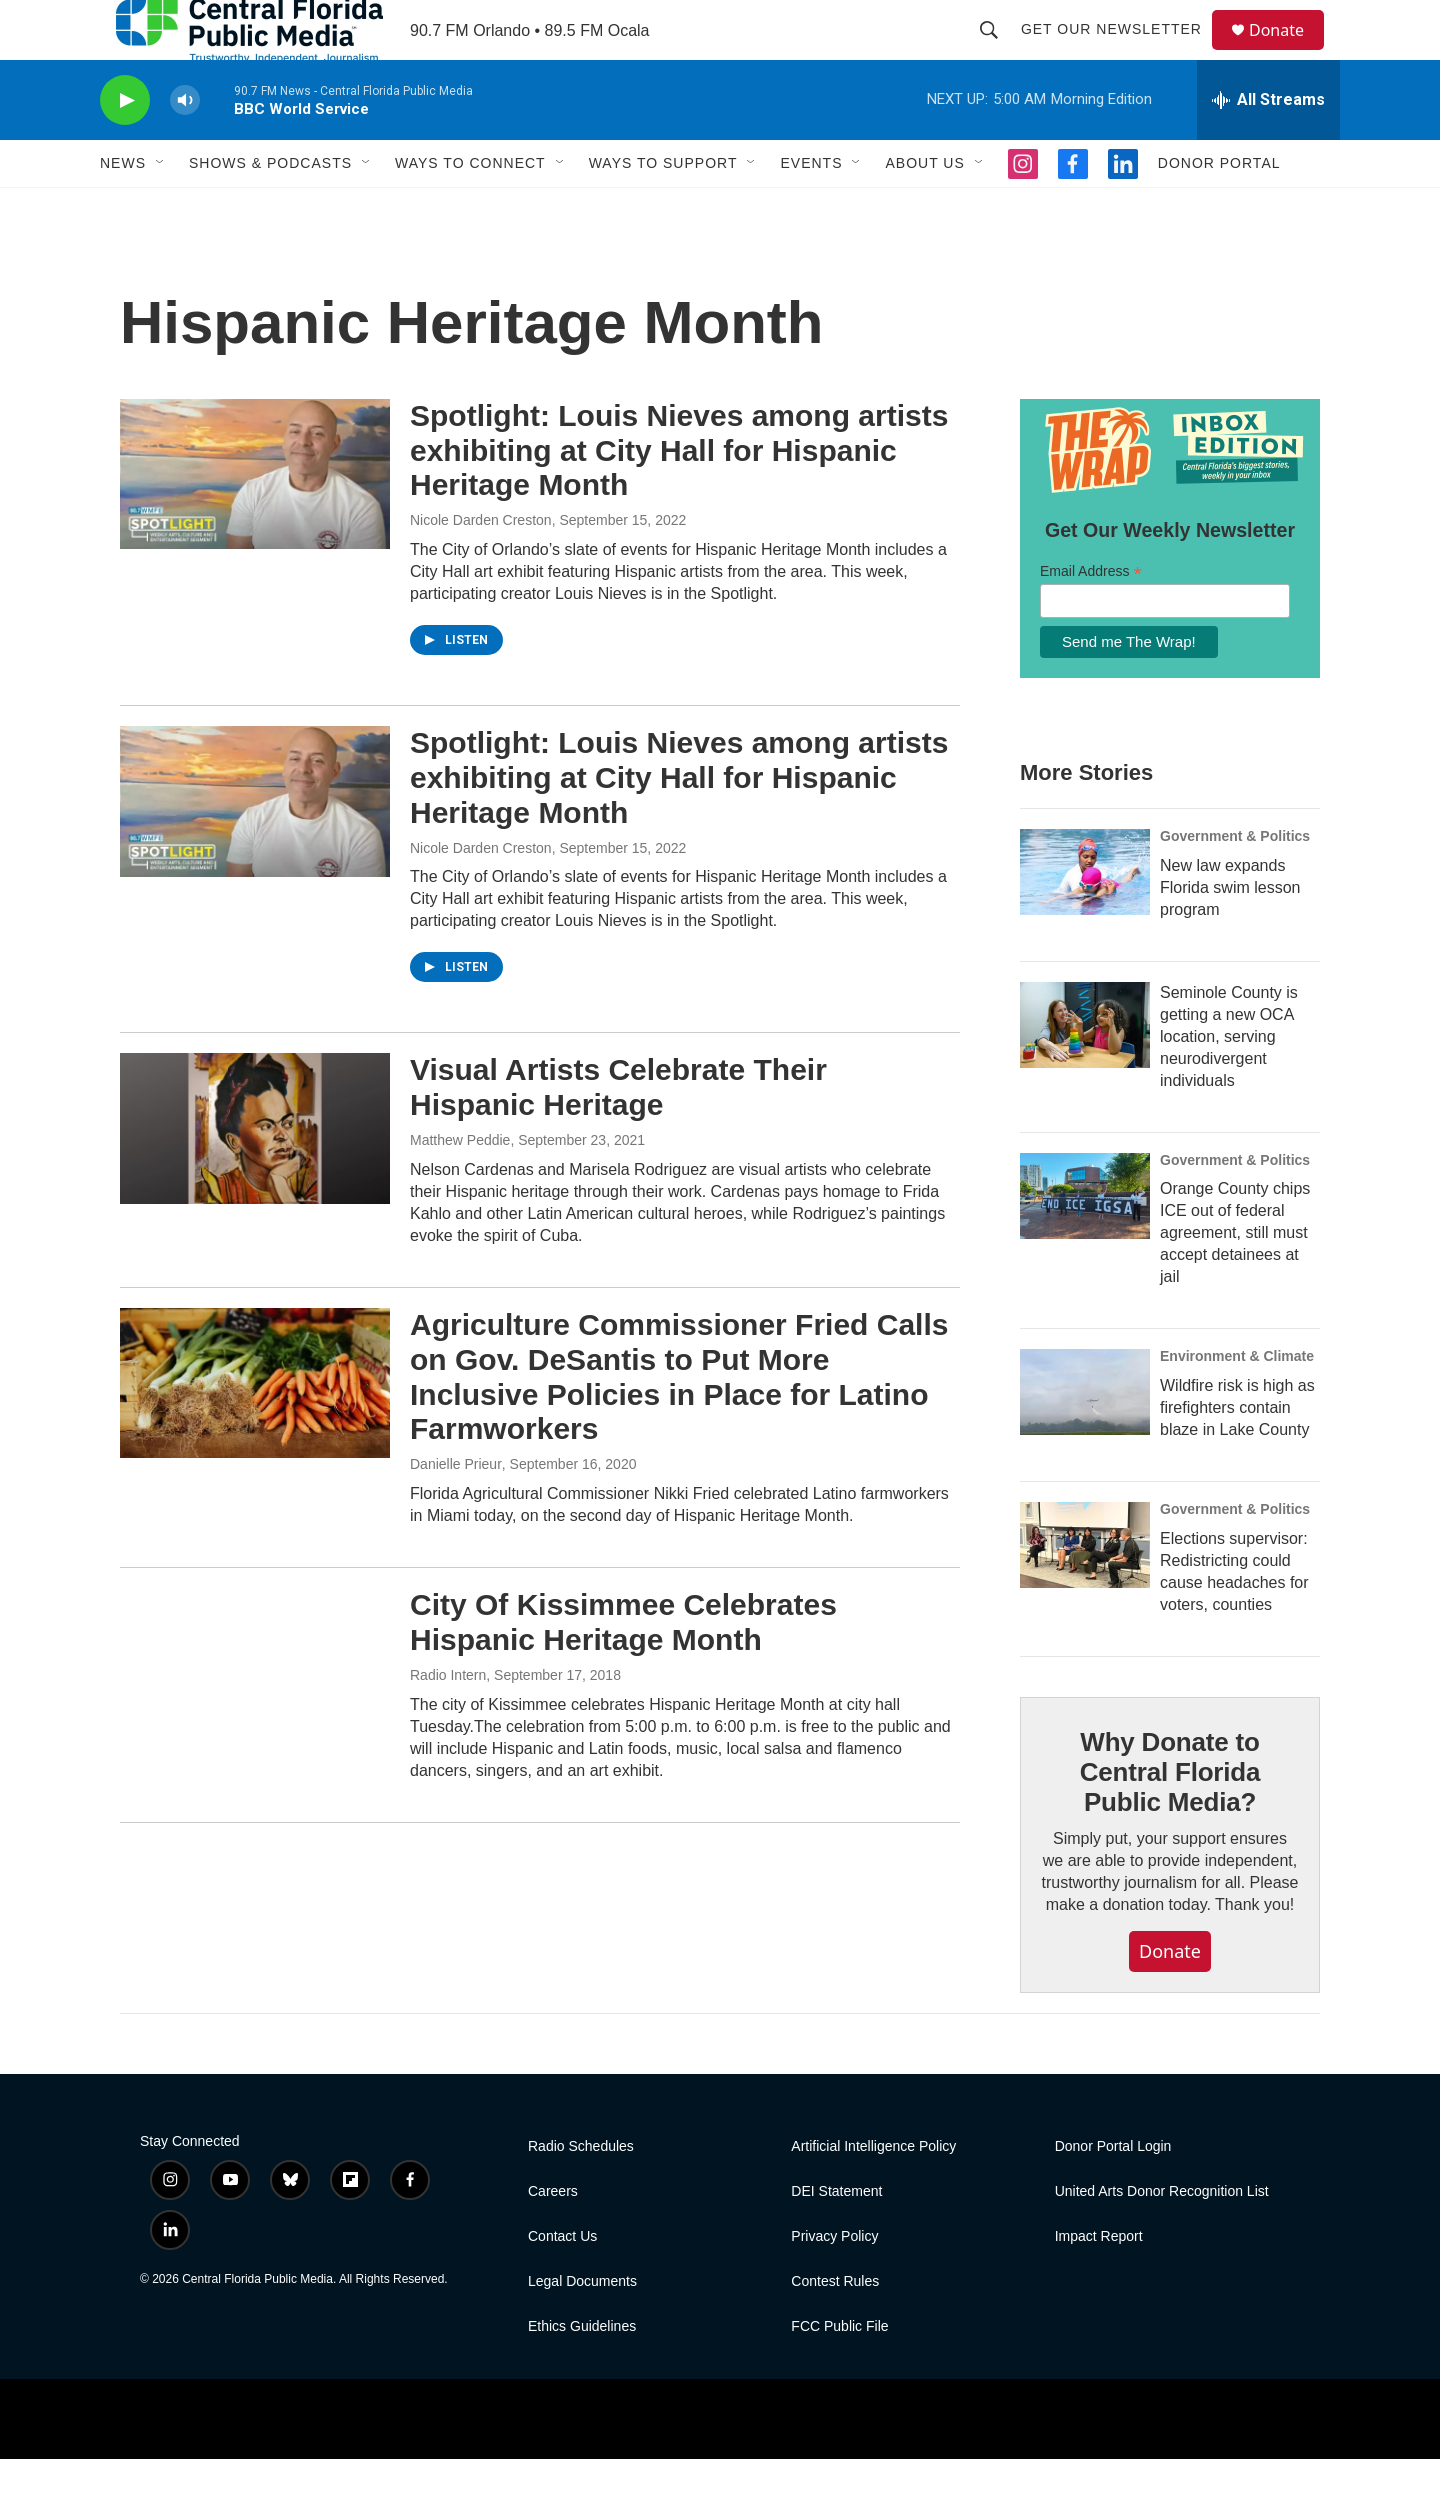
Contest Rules (835, 2326)
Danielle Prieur (456, 1509)
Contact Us (562, 2281)
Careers (553, 2236)
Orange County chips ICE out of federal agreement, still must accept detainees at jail (1235, 1277)
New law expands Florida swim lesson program (1230, 932)
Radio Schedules (581, 2191)
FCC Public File (839, 2371)
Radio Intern (448, 1720)
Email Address (1091, 616)
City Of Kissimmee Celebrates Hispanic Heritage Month (623, 1667)
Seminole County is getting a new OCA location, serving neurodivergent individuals (1229, 1081)
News (123, 208)
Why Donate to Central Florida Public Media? (1170, 1817)
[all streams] (1268, 145)
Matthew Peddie (460, 1185)
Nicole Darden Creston (481, 565)
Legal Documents (582, 2326)
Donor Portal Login (1113, 2191)
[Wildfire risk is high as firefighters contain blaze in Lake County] (1085, 1437)
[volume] (185, 145)
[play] (125, 145)
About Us (924, 208)
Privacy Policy (834, 2281)
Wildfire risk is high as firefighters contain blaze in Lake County (1237, 1452)
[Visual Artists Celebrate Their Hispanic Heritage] (255, 1173)
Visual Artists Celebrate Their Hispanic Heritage (618, 1132)
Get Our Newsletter (1120, 52)
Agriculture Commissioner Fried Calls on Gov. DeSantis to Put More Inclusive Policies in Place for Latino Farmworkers (679, 1421)
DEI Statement (836, 2236)
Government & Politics (1235, 881)
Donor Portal (1219, 208)
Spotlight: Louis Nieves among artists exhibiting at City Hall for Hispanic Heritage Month (679, 495)
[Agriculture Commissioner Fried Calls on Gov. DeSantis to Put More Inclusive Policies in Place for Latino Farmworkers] (255, 1428)
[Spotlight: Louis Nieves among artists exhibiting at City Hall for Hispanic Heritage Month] (255, 519)
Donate (1289, 52)
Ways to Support (663, 208)
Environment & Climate (1237, 1401)
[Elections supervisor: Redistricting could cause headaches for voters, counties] (1085, 1590)
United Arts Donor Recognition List (1162, 2236)
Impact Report (1099, 2281)
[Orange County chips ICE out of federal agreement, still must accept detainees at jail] (1085, 1241)
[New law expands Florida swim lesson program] (1085, 917)
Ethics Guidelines (582, 2371)
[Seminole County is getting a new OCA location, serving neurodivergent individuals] (1085, 1070)
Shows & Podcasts (270, 208)
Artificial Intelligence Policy (873, 2191)
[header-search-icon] (998, 52)
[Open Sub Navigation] (161, 208)
